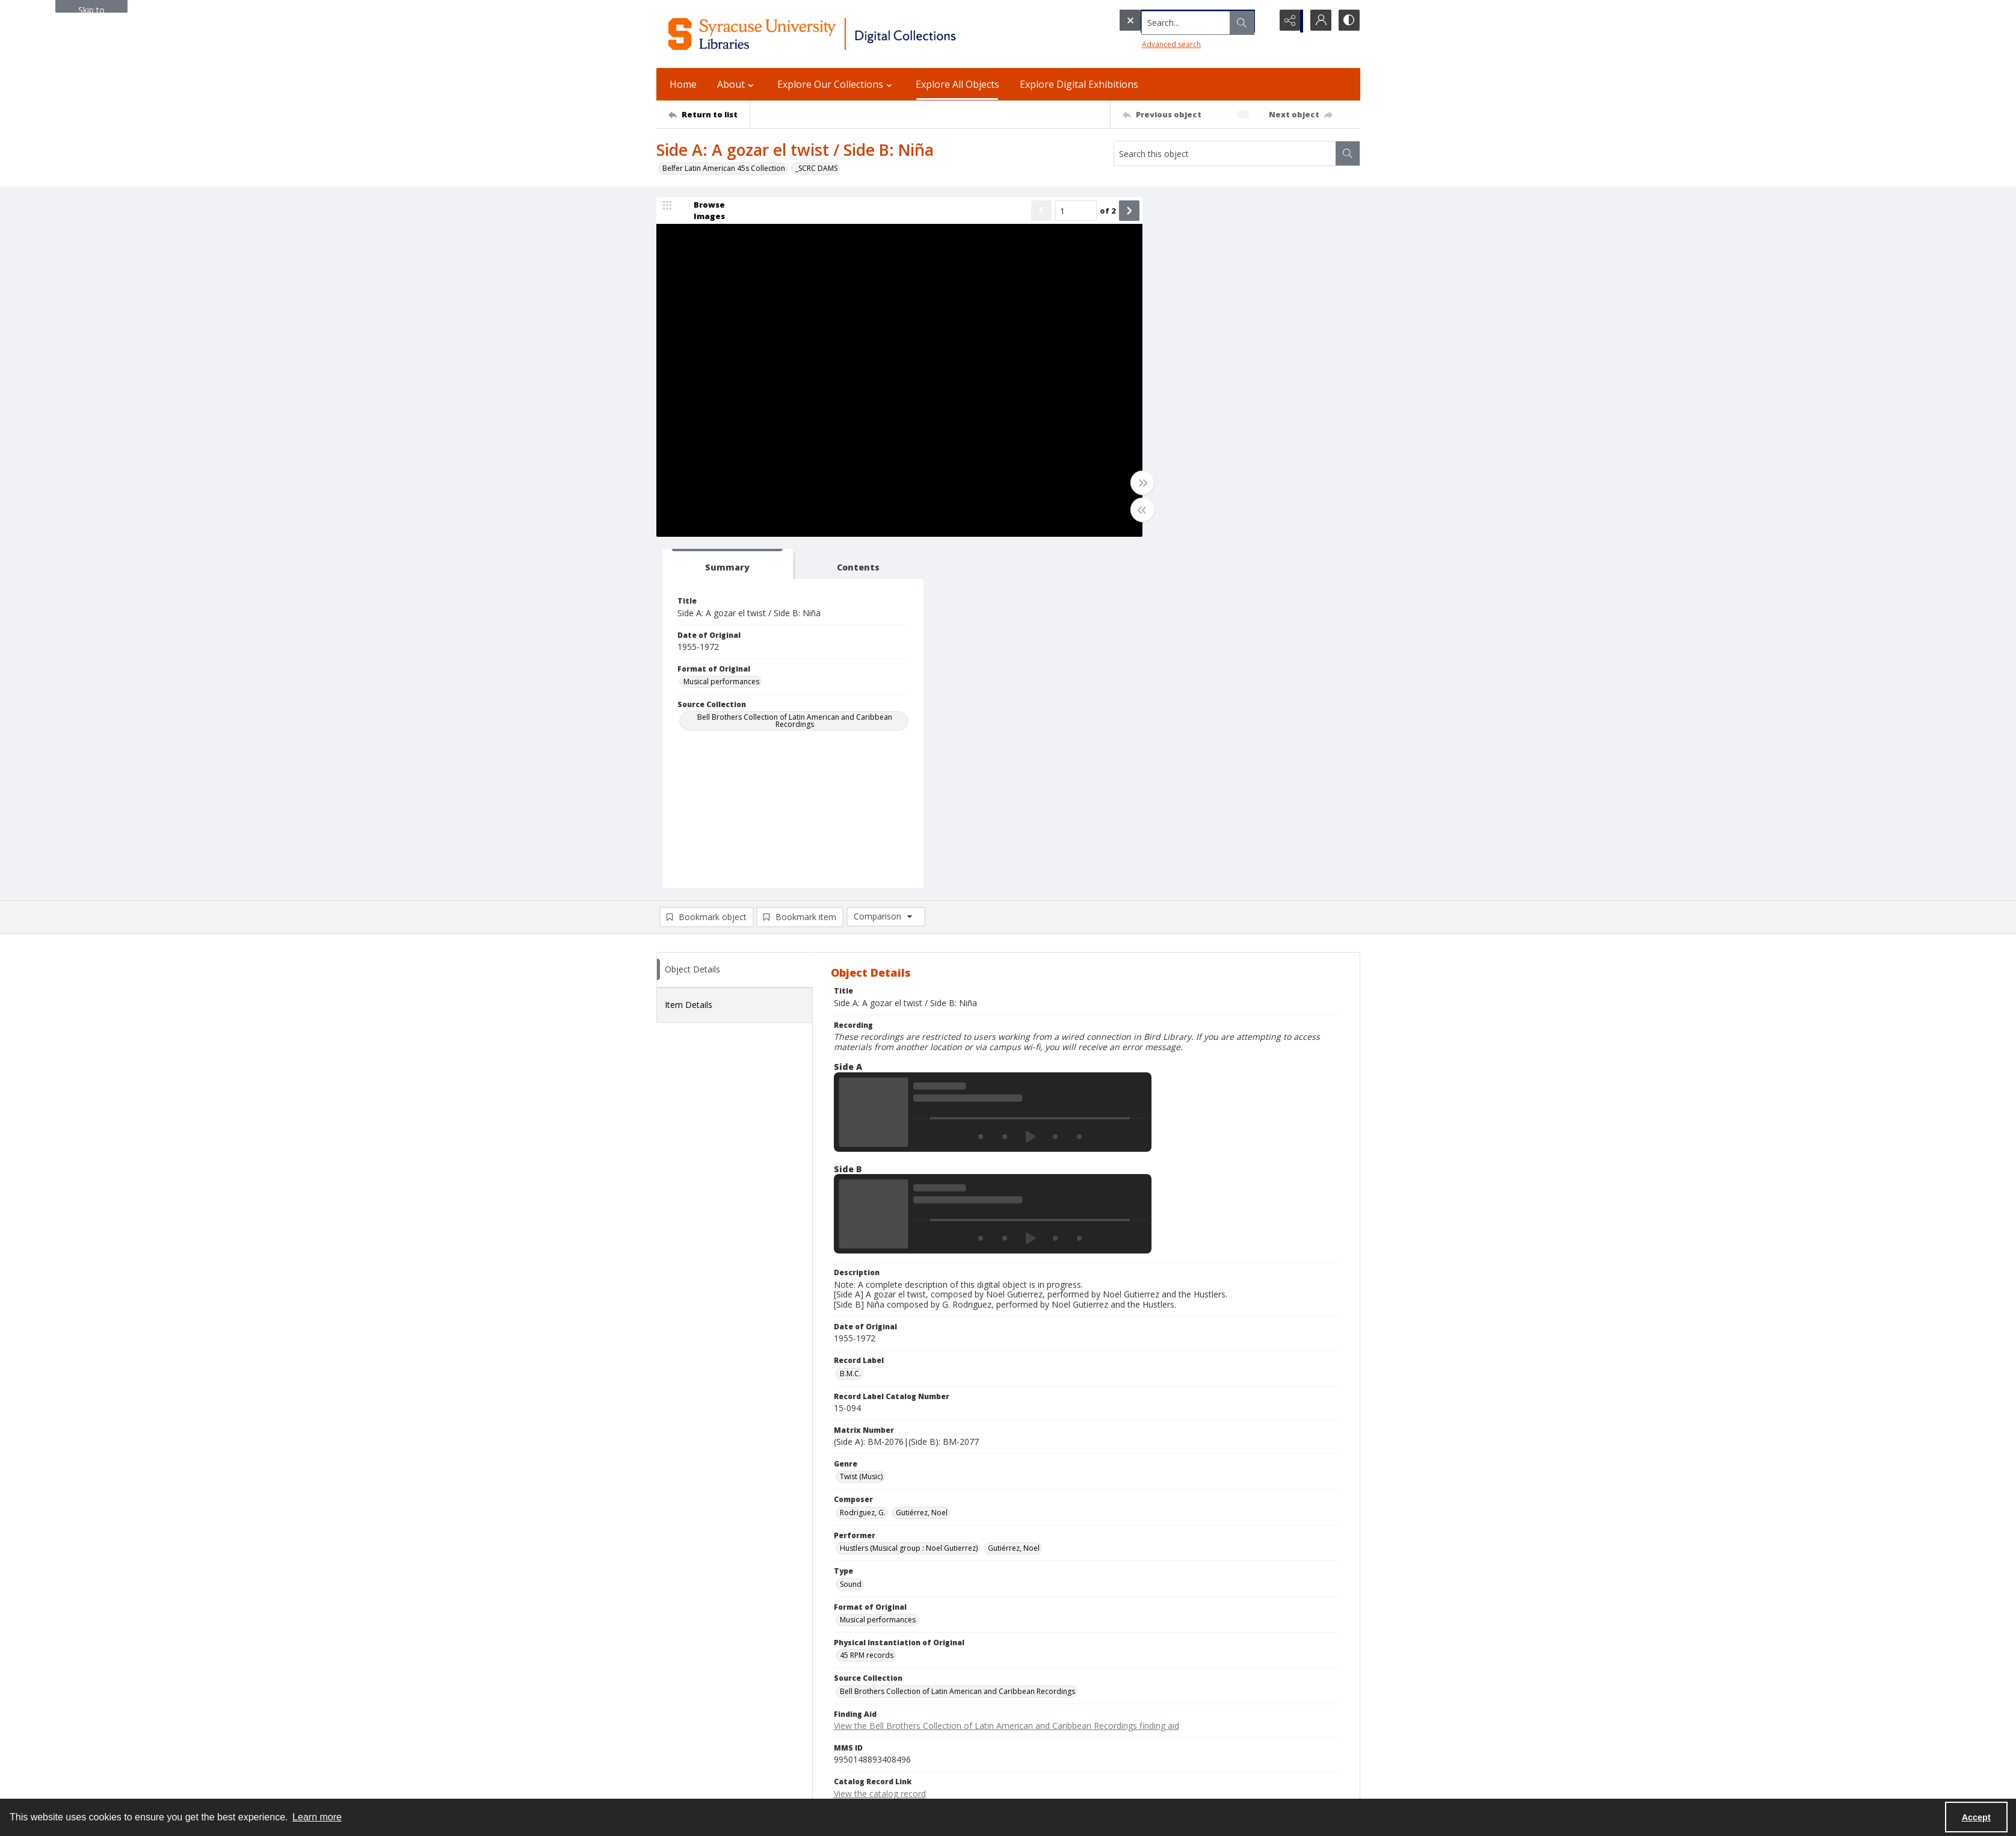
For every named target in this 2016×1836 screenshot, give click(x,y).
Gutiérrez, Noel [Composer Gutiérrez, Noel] (922, 1162)
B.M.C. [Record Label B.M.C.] (850, 1023)
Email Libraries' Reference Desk (709, 1734)
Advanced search (1147, 42)
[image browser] (701, 212)
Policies (1151, 1655)
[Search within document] (1348, 153)
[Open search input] (1258, 21)
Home (683, 84)
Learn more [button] (317, 1817)
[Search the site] (1170, 21)
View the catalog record (880, 1442)
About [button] (737, 84)
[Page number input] (1059, 212)
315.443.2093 (679, 1669)
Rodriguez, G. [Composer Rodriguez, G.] (863, 1162)
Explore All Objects (957, 84)
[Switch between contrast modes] (1348, 21)
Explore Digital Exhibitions (1079, 84)
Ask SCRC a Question (691, 1720)
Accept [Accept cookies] (1976, 1817)
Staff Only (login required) (1181, 1766)
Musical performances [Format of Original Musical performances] (1190, 331)
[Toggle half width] (1126, 511)
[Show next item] (1112, 212)
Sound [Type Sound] (851, 1233)
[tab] (1189, 214)
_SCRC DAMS (816, 168)
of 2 (1091, 211)
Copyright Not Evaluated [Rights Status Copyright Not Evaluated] (881, 1478)
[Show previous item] (1024, 212)
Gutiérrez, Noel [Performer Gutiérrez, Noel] (1014, 1198)
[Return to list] (709, 114)
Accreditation (1160, 1713)
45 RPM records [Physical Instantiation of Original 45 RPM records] (866, 1305)
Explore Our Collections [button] (836, 84)
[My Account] (1318, 21)
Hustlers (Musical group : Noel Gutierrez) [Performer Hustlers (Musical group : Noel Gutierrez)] (909, 1198)
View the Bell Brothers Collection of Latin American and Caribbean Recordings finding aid (1006, 1375)
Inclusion (1153, 1698)
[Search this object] (1225, 153)
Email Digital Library (690, 1706)
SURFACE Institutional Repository (711, 1785)
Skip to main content (91, 8)
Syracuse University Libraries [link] (715, 1642)
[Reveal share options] (1288, 21)
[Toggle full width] (1126, 484)
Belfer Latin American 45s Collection (723, 168)
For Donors (1157, 1727)
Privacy (1150, 1669)
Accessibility (1158, 1684)
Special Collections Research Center (717, 1771)
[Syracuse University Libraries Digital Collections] (847, 34)
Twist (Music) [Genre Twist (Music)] (861, 1126)
